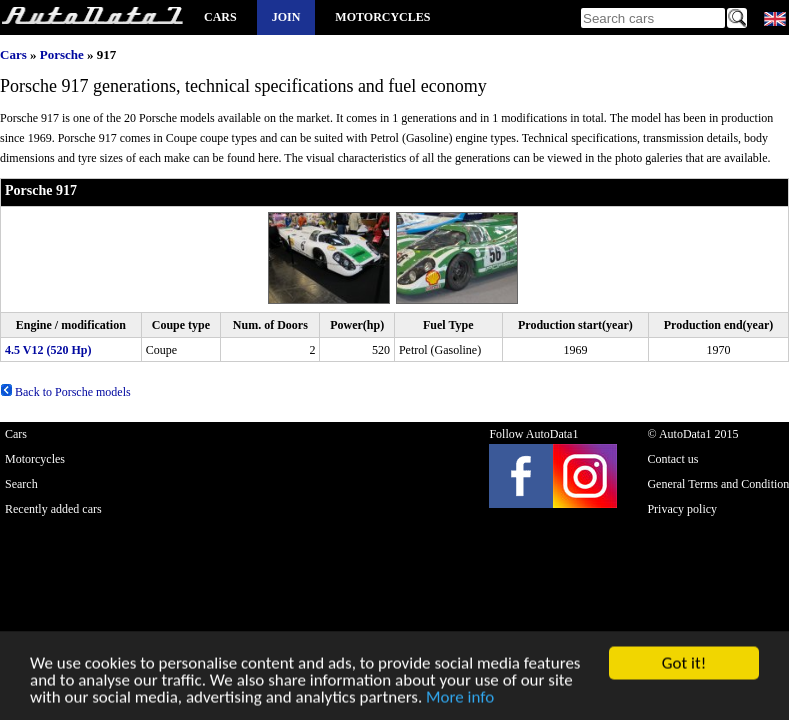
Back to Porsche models (65, 392)
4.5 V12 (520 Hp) (48, 350)
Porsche (62, 54)
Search (21, 484)
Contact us (672, 459)
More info (460, 698)
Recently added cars (53, 509)
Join (286, 17)
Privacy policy (682, 509)
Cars (220, 17)
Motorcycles (382, 17)
